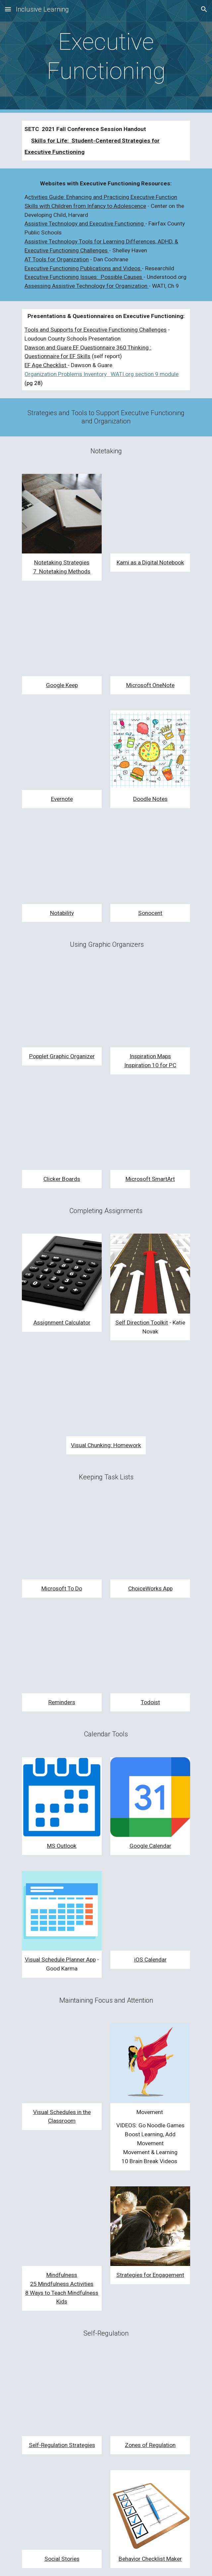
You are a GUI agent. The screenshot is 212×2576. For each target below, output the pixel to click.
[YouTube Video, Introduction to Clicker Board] (61, 1130)
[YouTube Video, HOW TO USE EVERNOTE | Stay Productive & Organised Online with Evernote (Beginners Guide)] (61, 750)
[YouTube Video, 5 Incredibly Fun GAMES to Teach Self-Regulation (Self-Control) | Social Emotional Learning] (61, 2396)
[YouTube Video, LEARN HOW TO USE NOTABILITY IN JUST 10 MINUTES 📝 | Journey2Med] (61, 864)
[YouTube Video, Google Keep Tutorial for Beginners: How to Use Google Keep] (61, 636)
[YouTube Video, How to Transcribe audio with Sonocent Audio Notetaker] (150, 864)
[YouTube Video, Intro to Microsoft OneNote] (150, 636)
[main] (106, 57)
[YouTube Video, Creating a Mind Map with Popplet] (61, 1007)
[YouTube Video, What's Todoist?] (150, 1653)
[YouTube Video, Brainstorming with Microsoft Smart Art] (150, 1130)
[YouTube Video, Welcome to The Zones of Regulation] (150, 2396)
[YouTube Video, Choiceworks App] (150, 1539)
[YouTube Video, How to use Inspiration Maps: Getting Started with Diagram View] (150, 1007)
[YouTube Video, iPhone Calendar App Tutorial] (150, 1911)
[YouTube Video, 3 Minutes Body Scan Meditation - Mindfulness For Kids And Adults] (61, 2226)
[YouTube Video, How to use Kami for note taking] (150, 513)
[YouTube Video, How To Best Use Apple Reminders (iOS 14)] (61, 1653)
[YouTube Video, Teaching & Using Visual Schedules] (61, 2063)
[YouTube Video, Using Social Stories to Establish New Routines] (61, 2510)
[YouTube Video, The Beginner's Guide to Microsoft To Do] (61, 1539)
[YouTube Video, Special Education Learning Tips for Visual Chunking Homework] (106, 1396)
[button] (8, 9)
